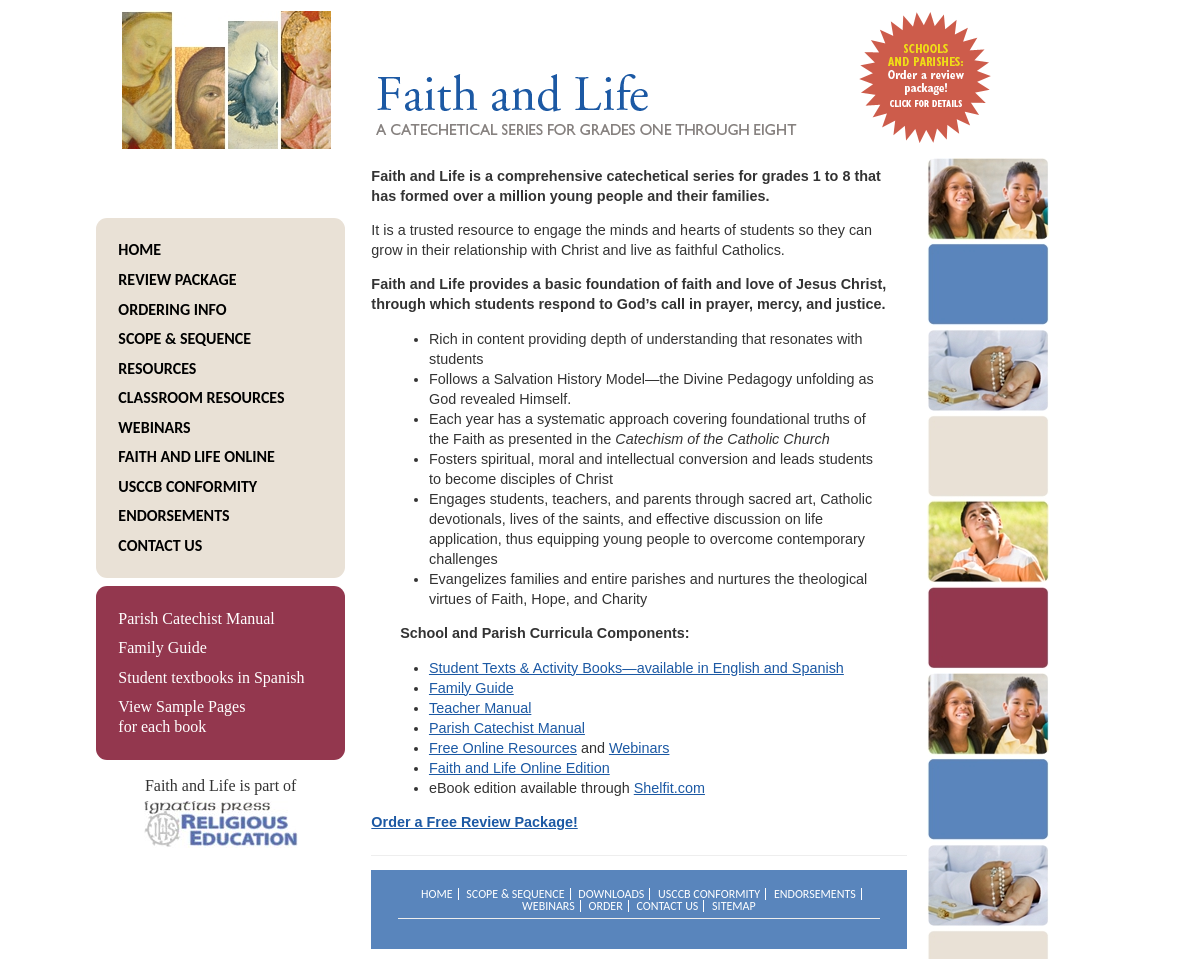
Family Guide (162, 647)
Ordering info (172, 309)
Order (605, 906)
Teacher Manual (480, 708)
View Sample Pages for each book (181, 716)
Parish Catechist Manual (196, 618)
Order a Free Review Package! (474, 822)
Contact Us (160, 545)
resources (157, 368)
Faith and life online (196, 456)
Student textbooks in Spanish (211, 677)
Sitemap (734, 906)
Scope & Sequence (184, 338)
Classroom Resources (201, 397)
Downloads (611, 894)
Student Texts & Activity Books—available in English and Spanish (636, 668)
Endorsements (173, 515)
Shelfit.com (669, 788)
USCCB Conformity (187, 486)
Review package (177, 279)
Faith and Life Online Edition (519, 768)
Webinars (154, 427)
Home (139, 249)
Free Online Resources (503, 748)
